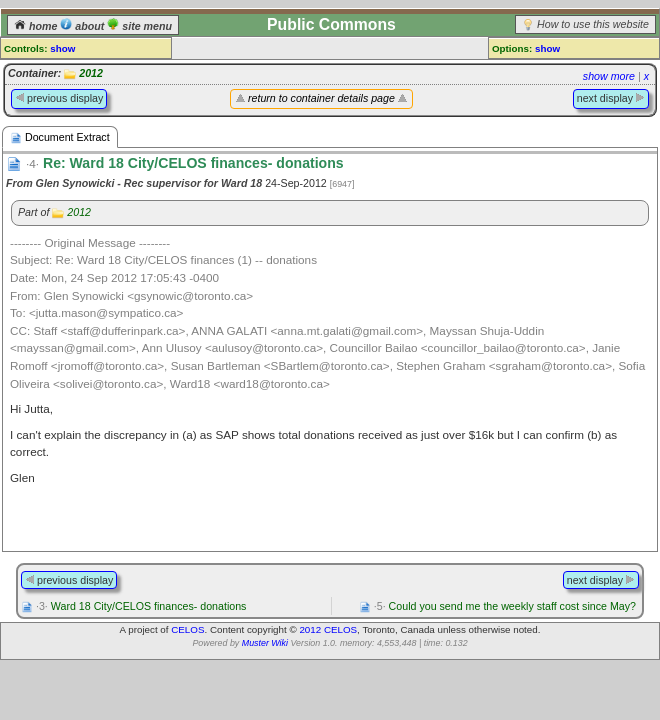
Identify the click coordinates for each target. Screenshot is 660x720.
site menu (139, 26)
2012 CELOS (328, 629)
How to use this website (593, 24)
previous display (59, 98)
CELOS (187, 629)
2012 (91, 73)
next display (611, 98)
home (37, 26)
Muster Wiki (265, 643)
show (62, 48)
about (83, 26)
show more (609, 76)
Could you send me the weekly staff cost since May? (505, 606)
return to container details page (321, 98)
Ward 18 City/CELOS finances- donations (141, 606)
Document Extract (60, 137)
